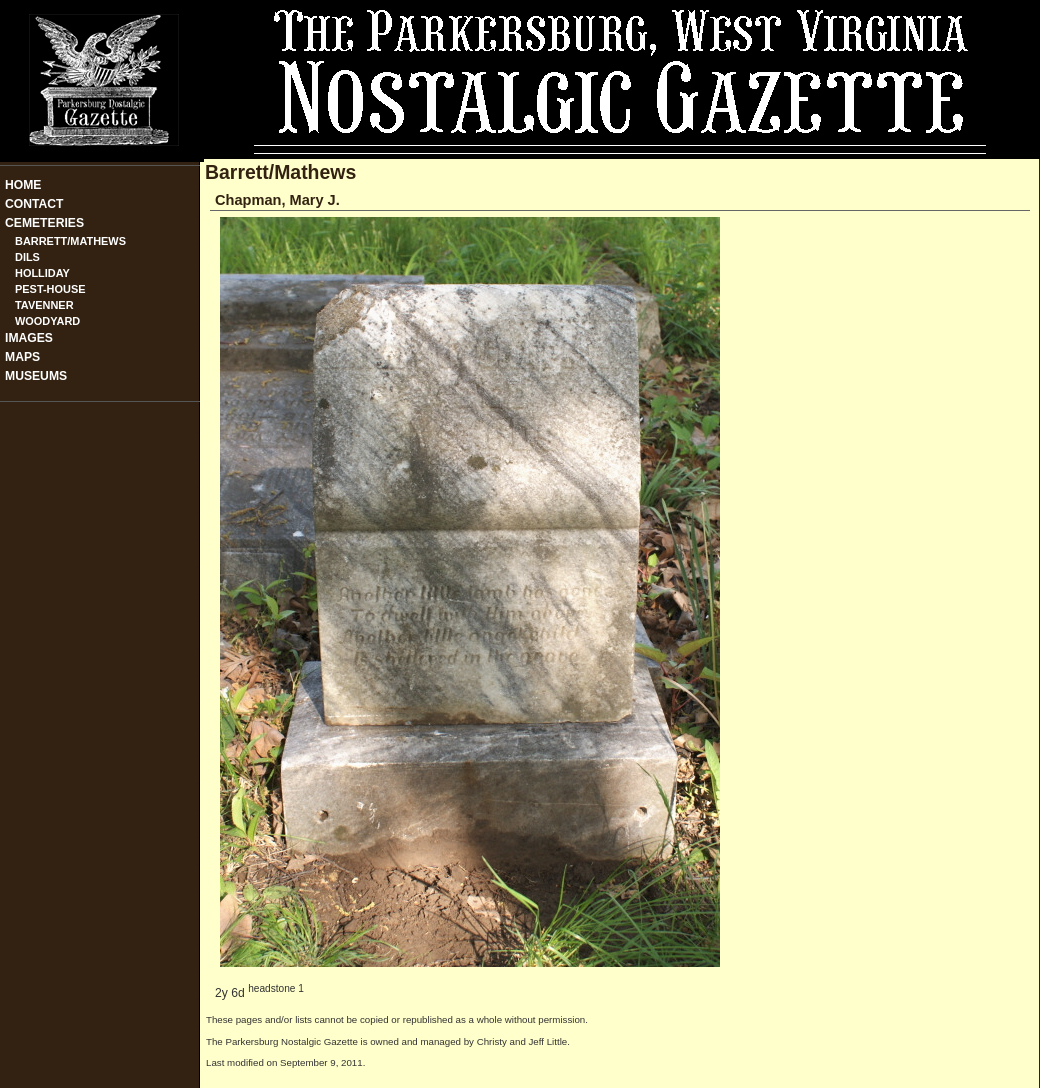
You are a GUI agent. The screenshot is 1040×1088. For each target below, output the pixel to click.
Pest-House (50, 289)
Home (23, 185)
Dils (27, 257)
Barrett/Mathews (70, 241)
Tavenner (44, 305)
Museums (36, 376)
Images (29, 338)
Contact (34, 204)
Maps (22, 357)
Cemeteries (44, 223)
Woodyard (47, 321)
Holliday (42, 273)
